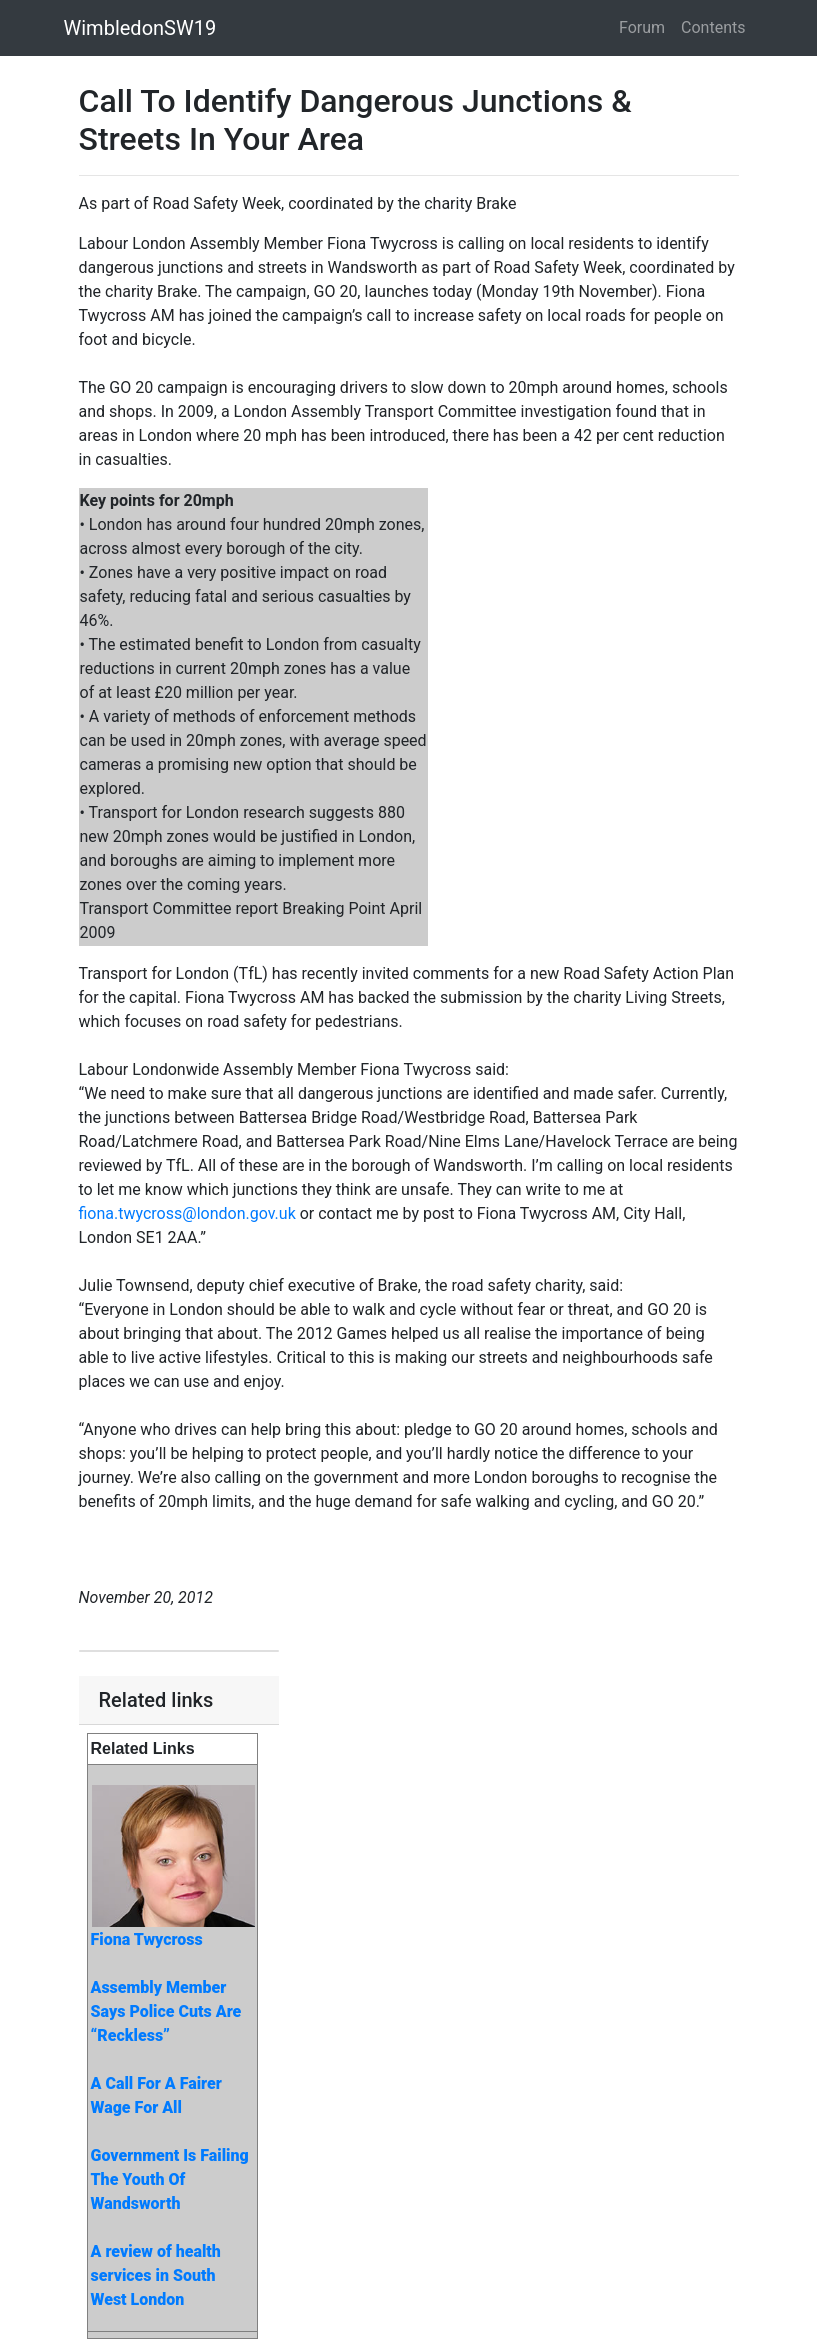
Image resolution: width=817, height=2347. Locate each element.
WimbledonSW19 (140, 28)
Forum (642, 27)
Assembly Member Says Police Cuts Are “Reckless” (166, 2011)
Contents (713, 27)
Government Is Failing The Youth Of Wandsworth (170, 2179)
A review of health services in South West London (156, 2275)
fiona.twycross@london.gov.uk (187, 1213)
